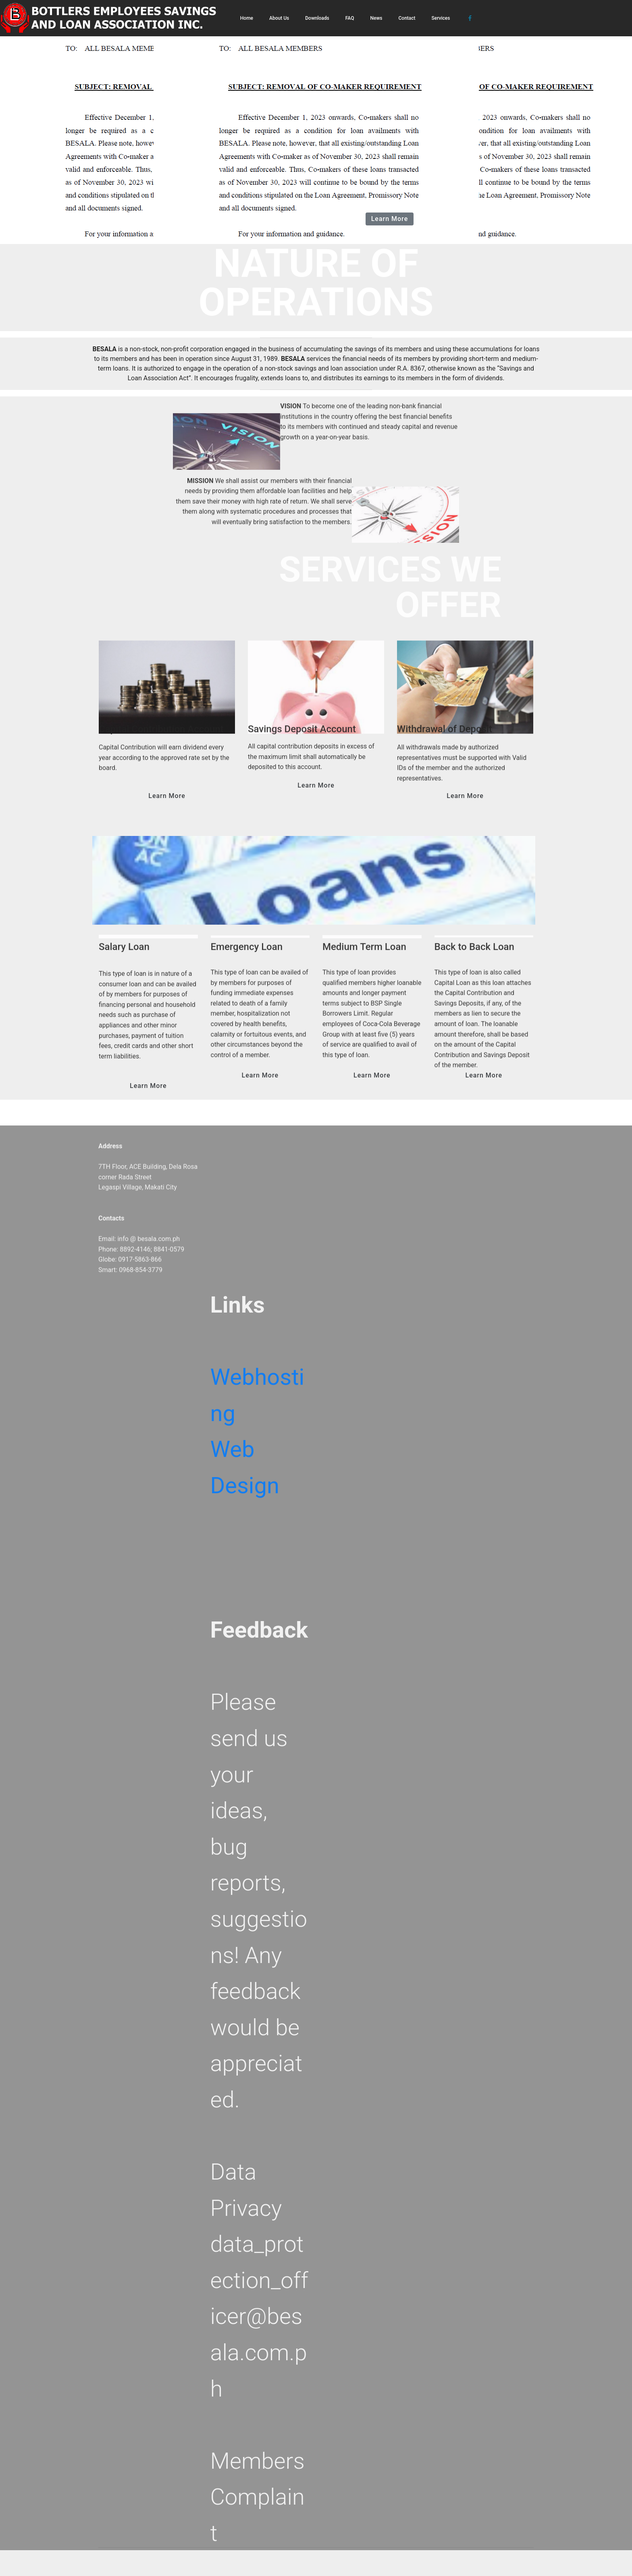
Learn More (389, 219)
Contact (407, 18)
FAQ (349, 18)
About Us (279, 18)
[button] (47, 122)
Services (441, 18)
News (376, 18)
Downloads (317, 18)
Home (246, 18)
